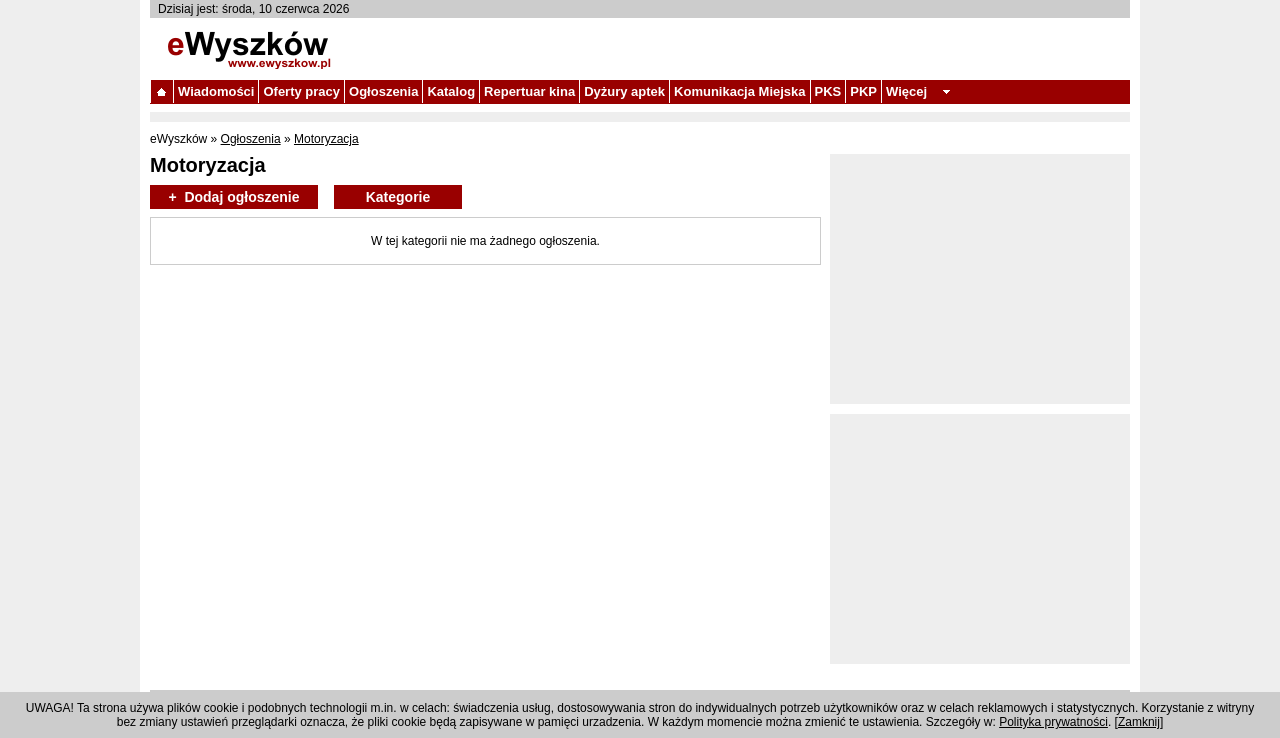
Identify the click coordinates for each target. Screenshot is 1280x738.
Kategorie (398, 197)
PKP (863, 91)
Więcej (906, 91)
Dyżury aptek (624, 91)
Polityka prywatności (1053, 722)
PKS (828, 91)
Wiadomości (216, 91)
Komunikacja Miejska (740, 91)
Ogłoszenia (383, 91)
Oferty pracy (301, 91)
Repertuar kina (529, 91)
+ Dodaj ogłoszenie (233, 197)
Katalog (451, 91)
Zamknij (1139, 722)
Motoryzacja (326, 139)
